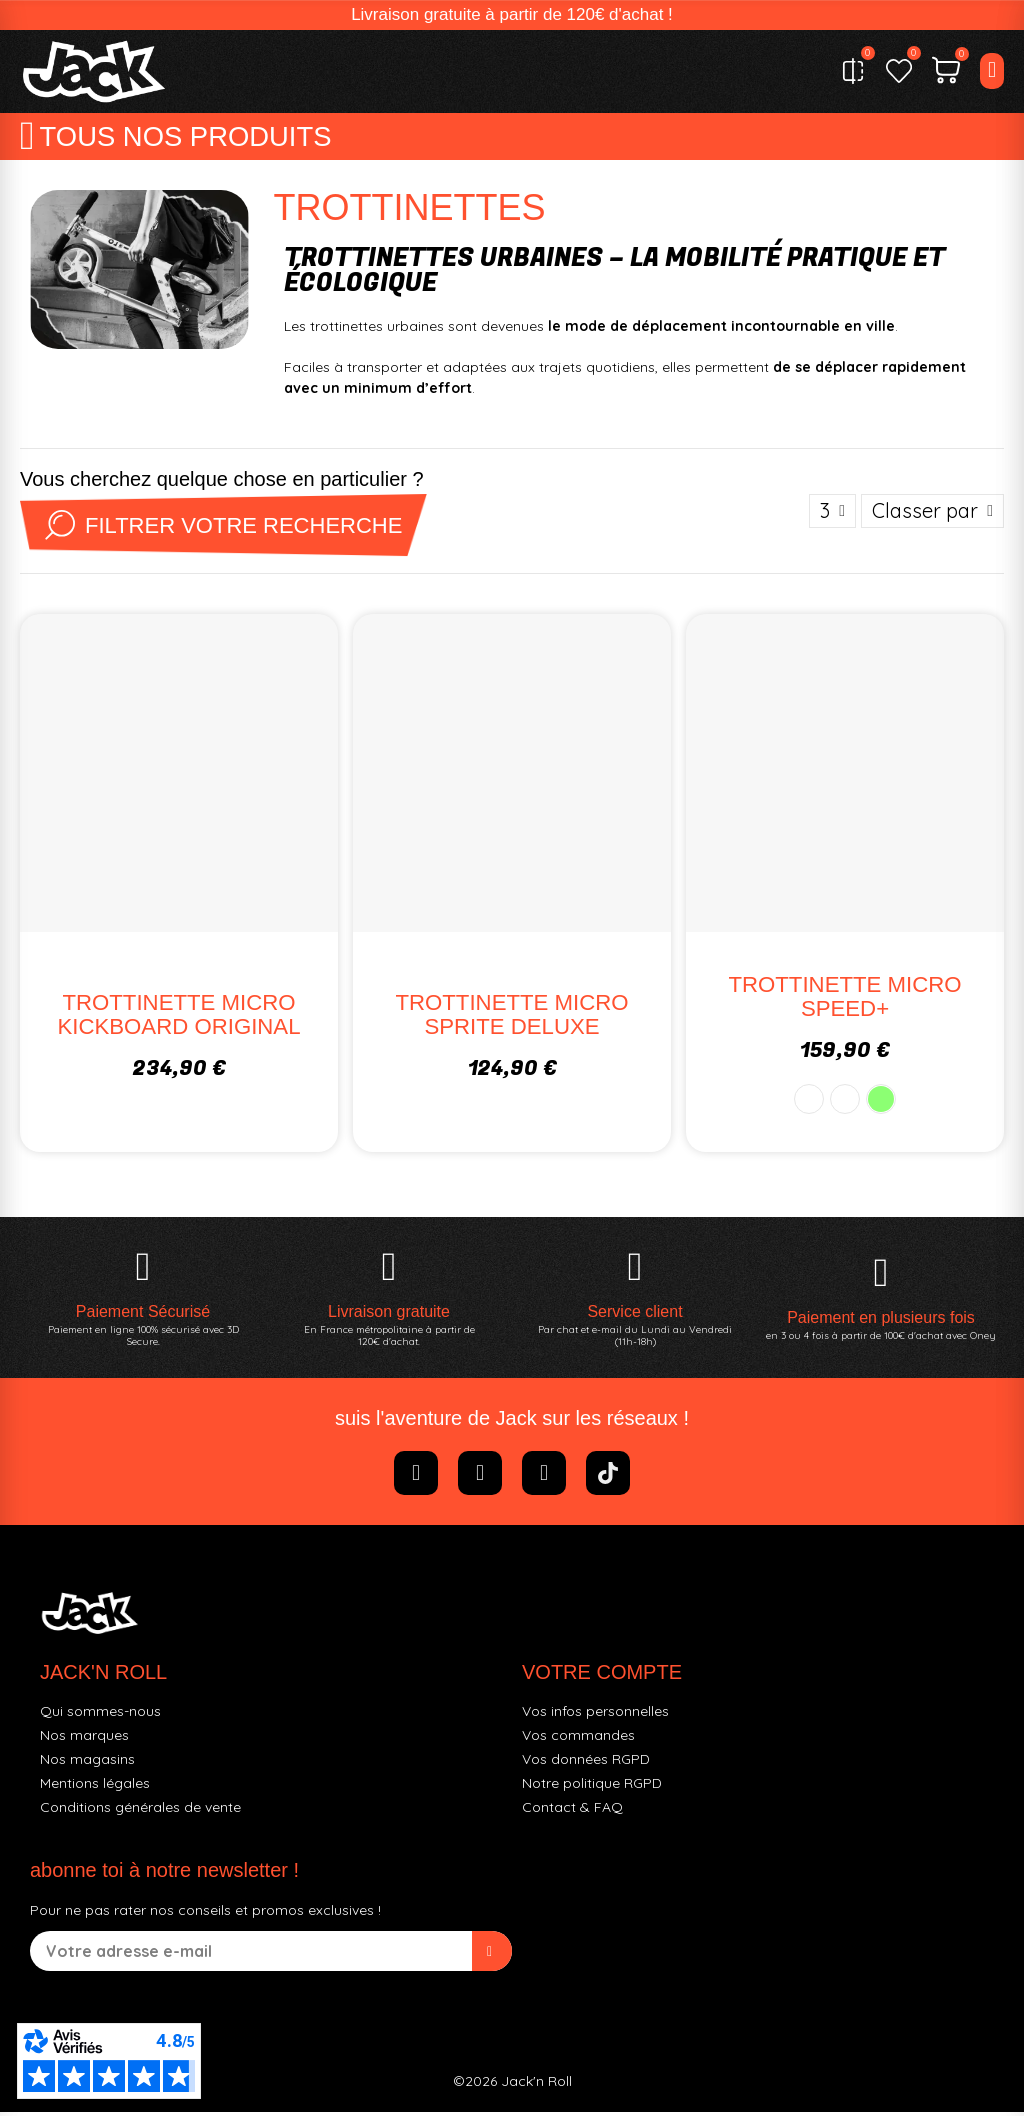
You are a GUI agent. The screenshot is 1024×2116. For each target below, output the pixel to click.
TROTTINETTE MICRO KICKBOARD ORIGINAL (179, 1017)
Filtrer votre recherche (227, 529)
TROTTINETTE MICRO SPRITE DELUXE (512, 1017)
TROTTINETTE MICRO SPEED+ (845, 999)
